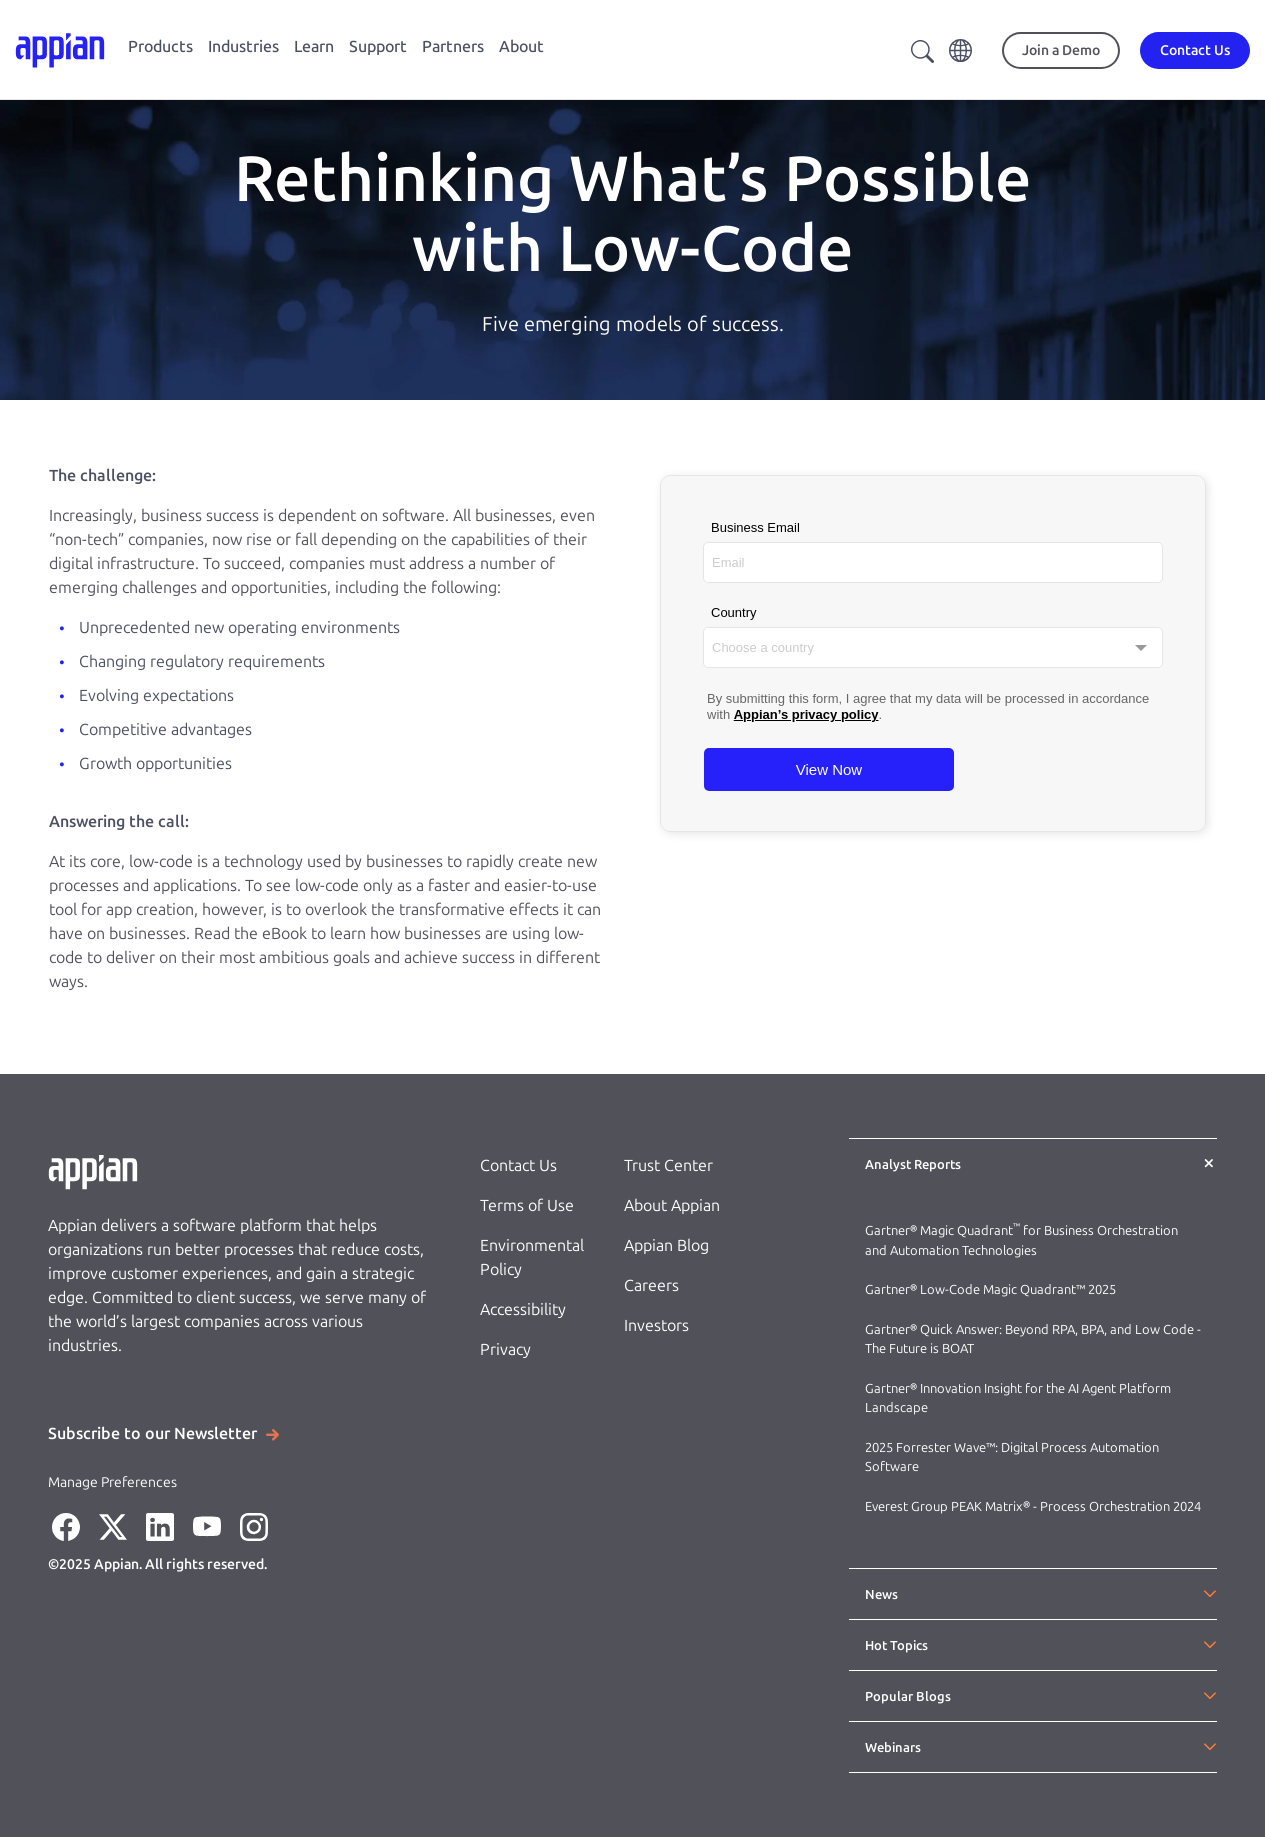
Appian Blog (666, 1245)
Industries (243, 46)
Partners (453, 46)
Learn (314, 46)
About (521, 46)
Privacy (505, 1349)
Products (160, 46)
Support (378, 46)
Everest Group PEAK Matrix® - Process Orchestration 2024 (1033, 1506)
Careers (651, 1285)
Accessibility (523, 1309)
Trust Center (668, 1165)
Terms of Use (527, 1205)
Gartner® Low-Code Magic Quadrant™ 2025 (992, 1289)
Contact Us (518, 1165)
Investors (656, 1325)
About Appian (672, 1205)
